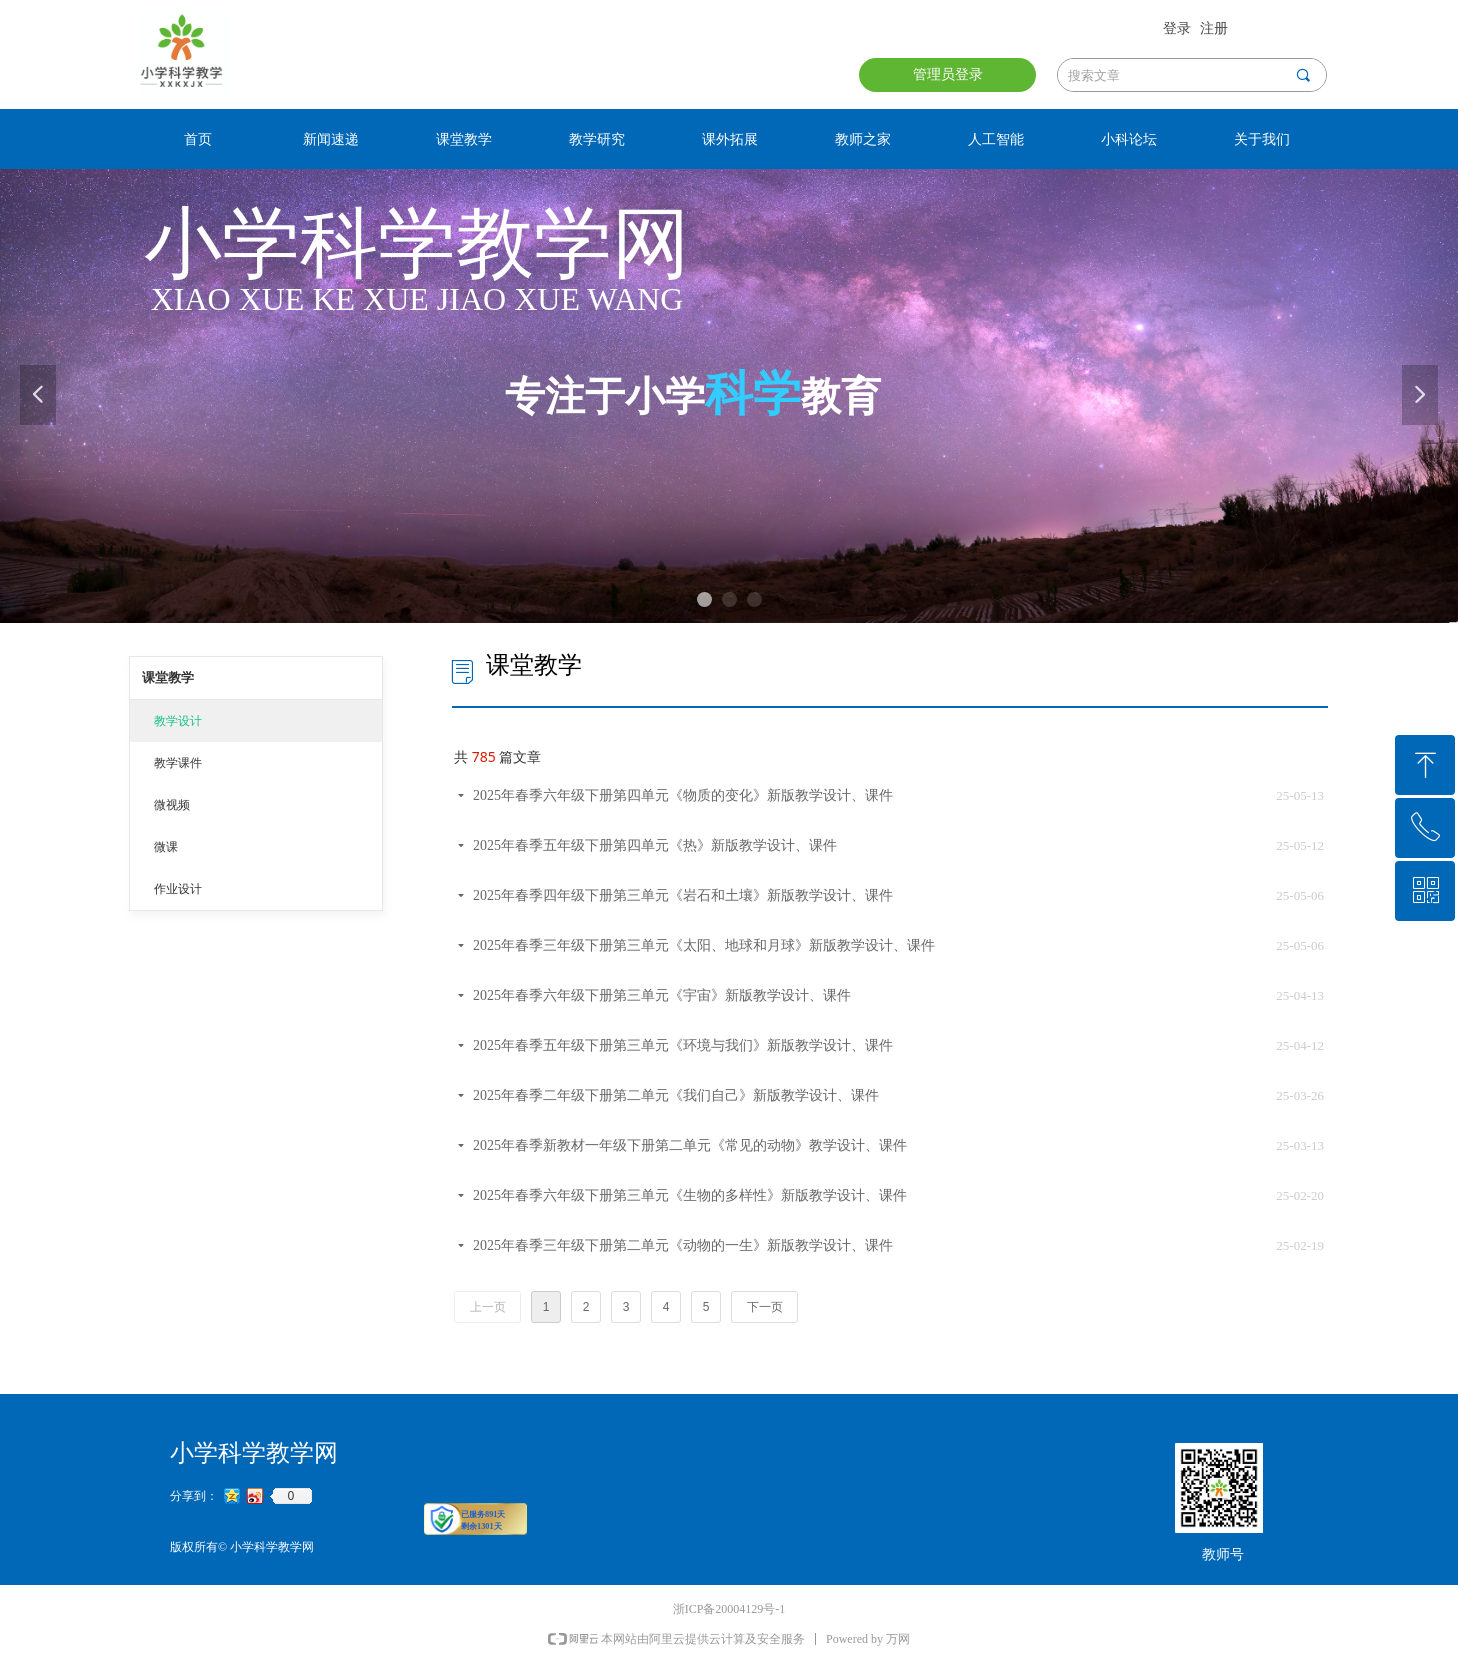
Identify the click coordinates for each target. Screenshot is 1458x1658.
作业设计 (178, 889)
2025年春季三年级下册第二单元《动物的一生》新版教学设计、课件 (683, 1245)
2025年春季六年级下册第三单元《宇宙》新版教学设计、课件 (662, 995)
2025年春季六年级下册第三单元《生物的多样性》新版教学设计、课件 (690, 1195)
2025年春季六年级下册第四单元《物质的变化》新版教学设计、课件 (683, 795)
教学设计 (178, 721)
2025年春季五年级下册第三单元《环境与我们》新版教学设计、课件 (683, 1045)
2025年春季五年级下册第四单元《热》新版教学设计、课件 (655, 845)
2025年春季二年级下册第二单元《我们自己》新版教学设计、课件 (676, 1095)
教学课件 (178, 763)
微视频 (172, 805)
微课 (166, 847)
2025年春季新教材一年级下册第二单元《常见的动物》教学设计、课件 (690, 1145)
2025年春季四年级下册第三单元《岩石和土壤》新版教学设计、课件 (683, 895)
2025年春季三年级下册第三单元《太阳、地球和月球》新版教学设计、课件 (704, 945)
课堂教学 (168, 677)
